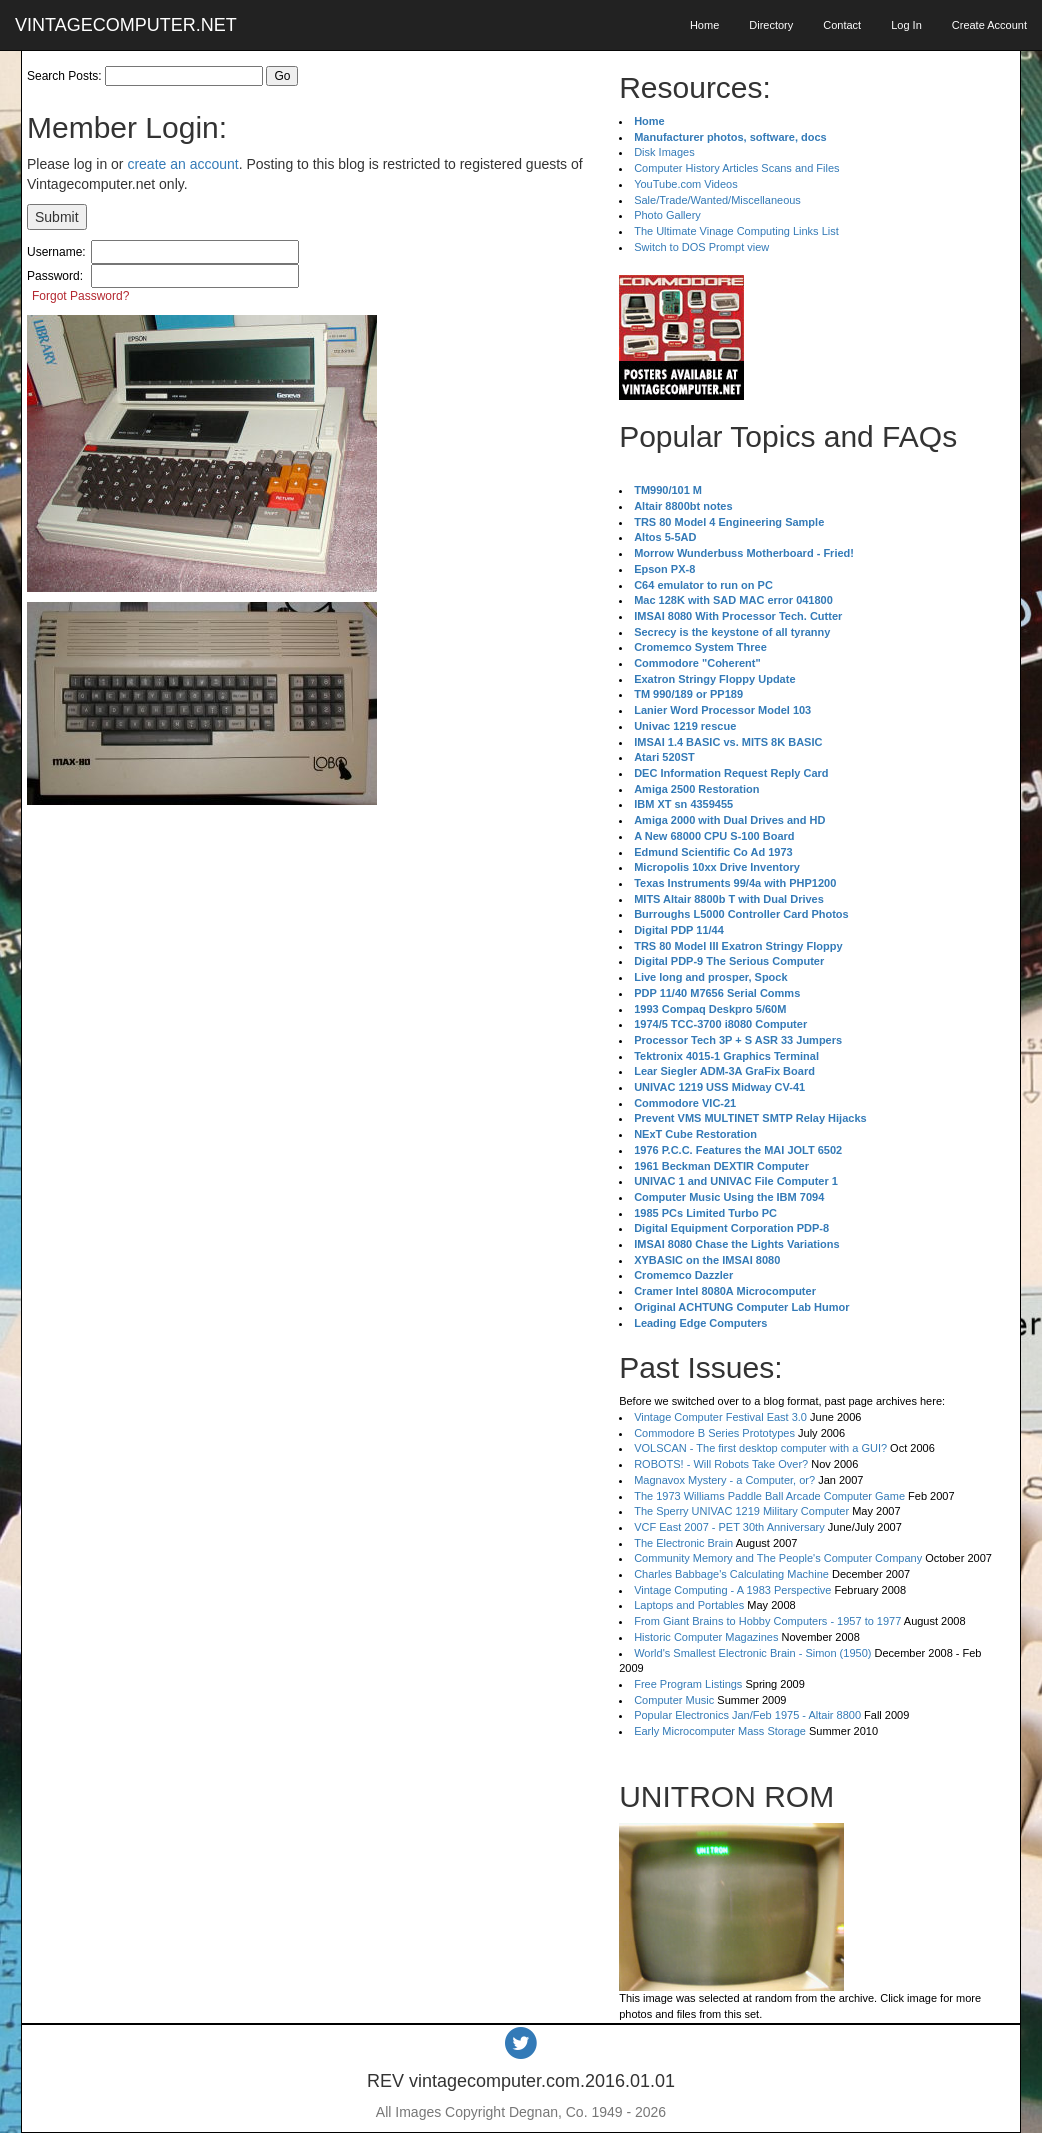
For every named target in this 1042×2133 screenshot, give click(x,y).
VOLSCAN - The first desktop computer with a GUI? (760, 1448)
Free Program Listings (688, 1684)
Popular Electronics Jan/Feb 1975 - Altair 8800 (747, 1715)
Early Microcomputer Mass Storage (720, 1731)
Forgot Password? (80, 296)
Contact (842, 25)
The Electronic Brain (683, 1543)
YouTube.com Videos (686, 184)
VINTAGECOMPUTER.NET (126, 25)
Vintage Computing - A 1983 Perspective (732, 1590)
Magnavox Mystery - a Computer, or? (724, 1480)
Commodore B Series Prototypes (714, 1433)
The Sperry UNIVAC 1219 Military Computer (741, 1511)
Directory (771, 25)
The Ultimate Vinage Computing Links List (736, 231)
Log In (906, 25)
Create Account (989, 25)
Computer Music (674, 1700)
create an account (182, 164)
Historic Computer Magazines (706, 1637)
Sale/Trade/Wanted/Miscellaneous (717, 200)
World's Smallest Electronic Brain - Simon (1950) (752, 1653)
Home (704, 25)
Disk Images (664, 152)
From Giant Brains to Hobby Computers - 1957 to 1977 (767, 1621)
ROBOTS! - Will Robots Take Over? (721, 1464)
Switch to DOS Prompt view (701, 247)
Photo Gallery (667, 215)
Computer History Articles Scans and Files (736, 168)
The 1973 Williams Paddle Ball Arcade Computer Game (769, 1496)
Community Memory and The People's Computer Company (778, 1558)
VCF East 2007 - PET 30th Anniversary (729, 1527)
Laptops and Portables (689, 1605)
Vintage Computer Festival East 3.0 (720, 1417)
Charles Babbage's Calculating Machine (731, 1574)
